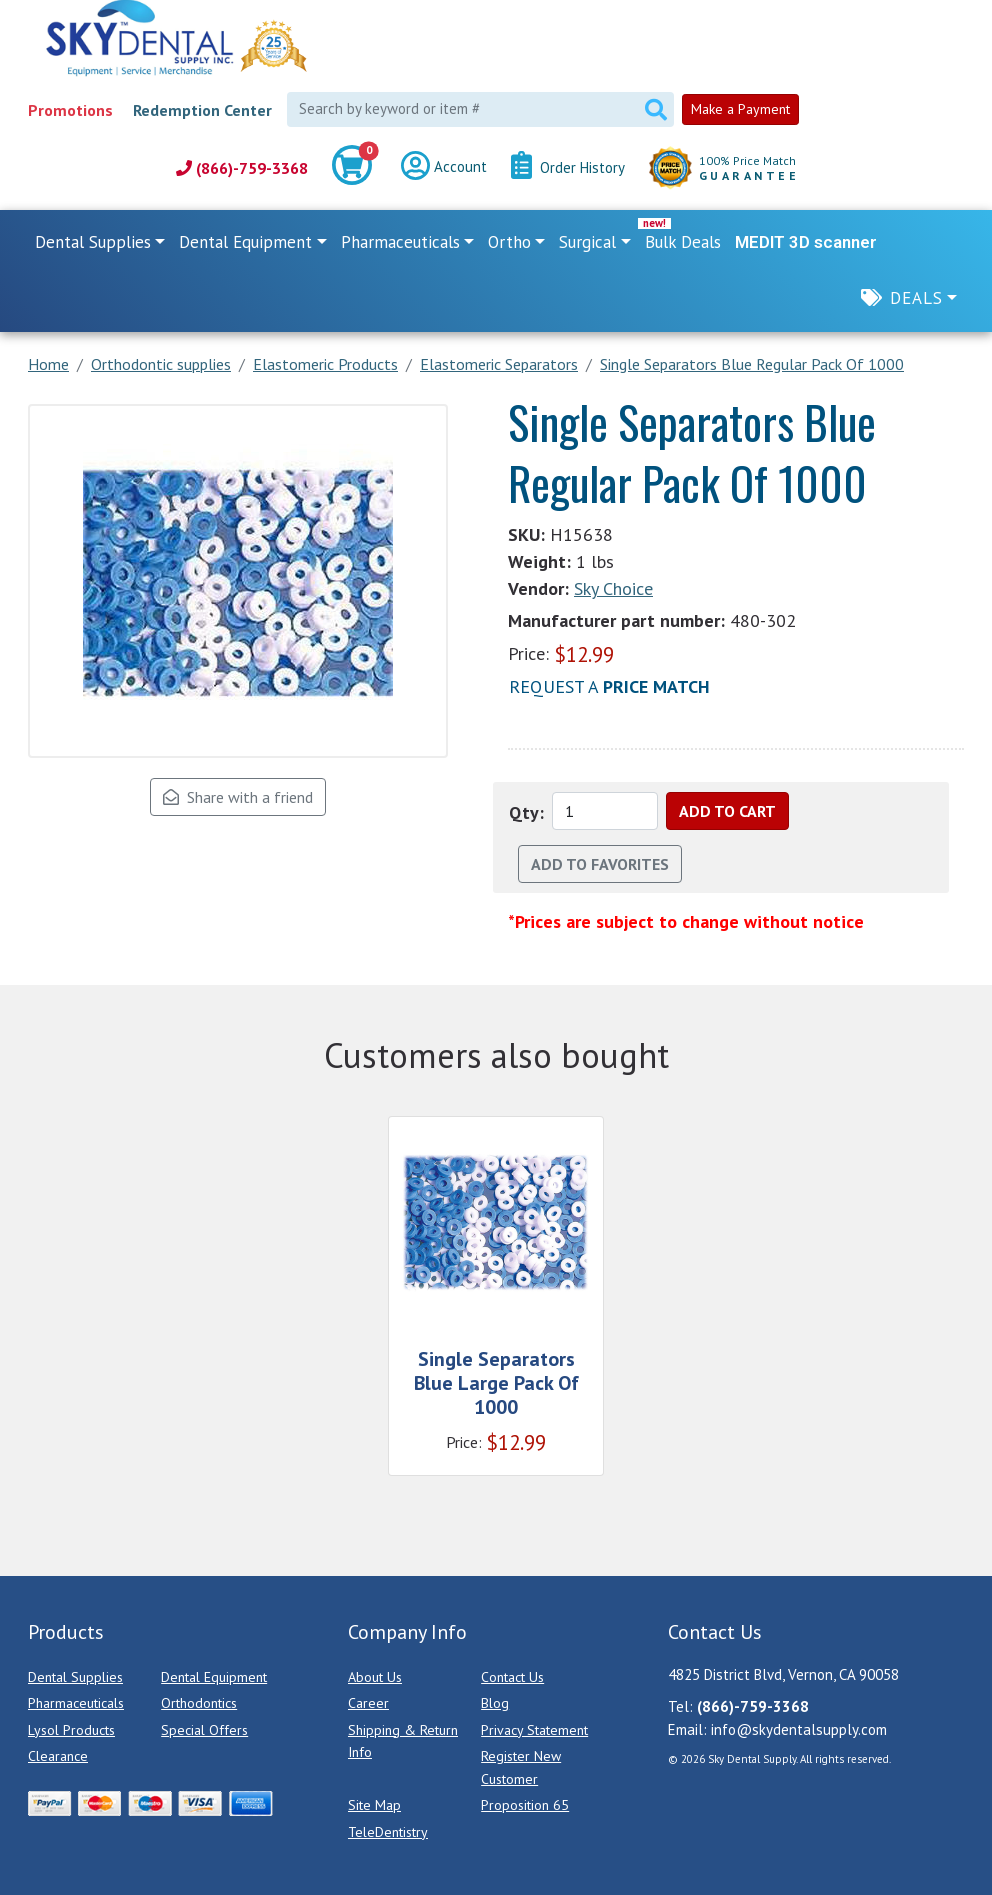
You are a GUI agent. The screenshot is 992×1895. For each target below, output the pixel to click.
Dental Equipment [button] (245, 242)
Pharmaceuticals (76, 1703)
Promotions (70, 110)
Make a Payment (740, 109)
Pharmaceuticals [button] (400, 242)
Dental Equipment (214, 1677)
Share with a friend (238, 797)
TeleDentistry (388, 1832)
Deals (916, 298)
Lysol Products (71, 1730)
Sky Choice (613, 588)
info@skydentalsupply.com (799, 1729)
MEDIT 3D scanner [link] (806, 242)
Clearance (58, 1756)
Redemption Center (202, 110)
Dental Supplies (75, 1677)
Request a (609, 686)
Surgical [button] (587, 242)
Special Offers (204, 1730)
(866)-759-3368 (242, 168)
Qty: (526, 812)
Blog (495, 1703)
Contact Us (512, 1677)
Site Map (374, 1805)
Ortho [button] (509, 242)
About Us (375, 1677)
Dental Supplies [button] (93, 242)
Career (368, 1703)
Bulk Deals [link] (683, 242)
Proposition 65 (525, 1805)
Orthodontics (199, 1703)
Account (444, 168)
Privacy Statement (534, 1730)
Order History (568, 168)
